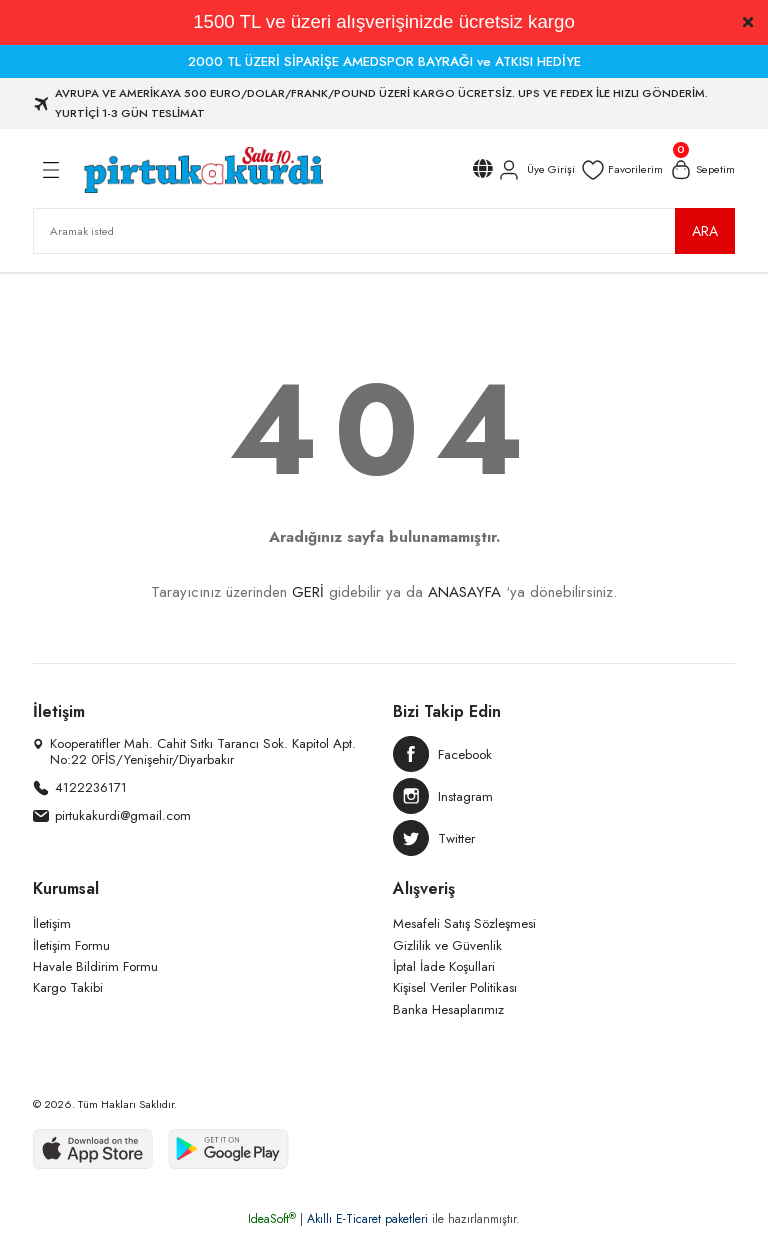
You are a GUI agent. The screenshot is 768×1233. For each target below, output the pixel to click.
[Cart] (702, 170)
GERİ (308, 592)
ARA (705, 231)
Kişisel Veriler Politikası (455, 987)
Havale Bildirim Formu (95, 966)
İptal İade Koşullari (444, 966)
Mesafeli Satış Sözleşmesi (464, 923)
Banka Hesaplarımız (448, 1009)
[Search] (384, 231)
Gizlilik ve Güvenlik (447, 945)
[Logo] (202, 170)
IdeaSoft (272, 1219)
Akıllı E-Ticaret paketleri (367, 1219)
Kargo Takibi (68, 987)
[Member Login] (536, 170)
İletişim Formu (71, 945)
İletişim (52, 923)
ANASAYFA (464, 592)
